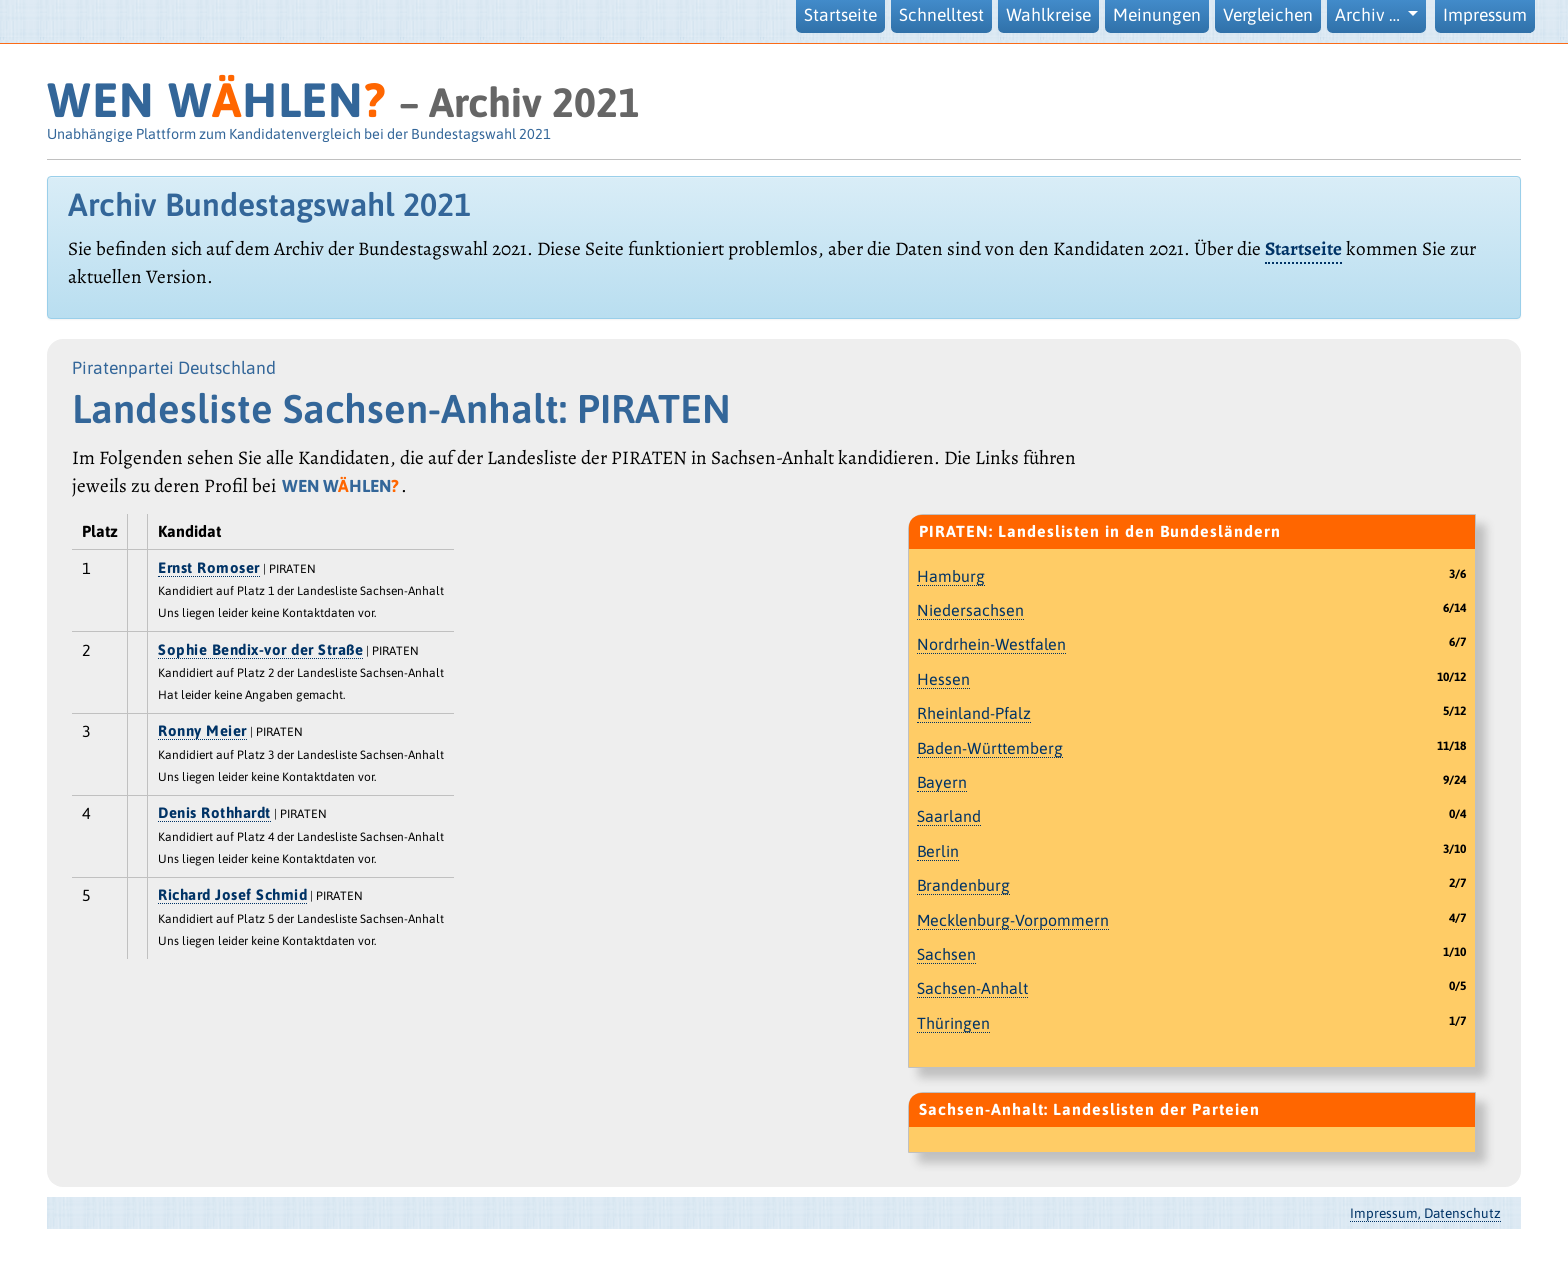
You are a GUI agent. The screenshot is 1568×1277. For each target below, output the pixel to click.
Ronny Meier (202, 730)
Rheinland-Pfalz (974, 713)
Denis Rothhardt (214, 812)
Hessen (943, 679)
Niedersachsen (970, 610)
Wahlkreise (1048, 15)
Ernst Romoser (209, 567)
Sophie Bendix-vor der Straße (260, 649)
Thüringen (953, 1023)
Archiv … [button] (1369, 15)
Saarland (949, 816)
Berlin (938, 851)
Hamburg (951, 576)
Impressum (1485, 15)
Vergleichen (1268, 15)
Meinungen (1157, 15)
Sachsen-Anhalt (972, 988)
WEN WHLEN (216, 99)
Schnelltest (941, 15)
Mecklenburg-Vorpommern (1013, 920)
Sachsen (946, 954)
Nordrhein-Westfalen (991, 644)
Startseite (840, 15)
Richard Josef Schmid (232, 894)
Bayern (942, 782)
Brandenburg (963, 885)
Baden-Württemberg (990, 748)
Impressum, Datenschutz (1425, 1213)
